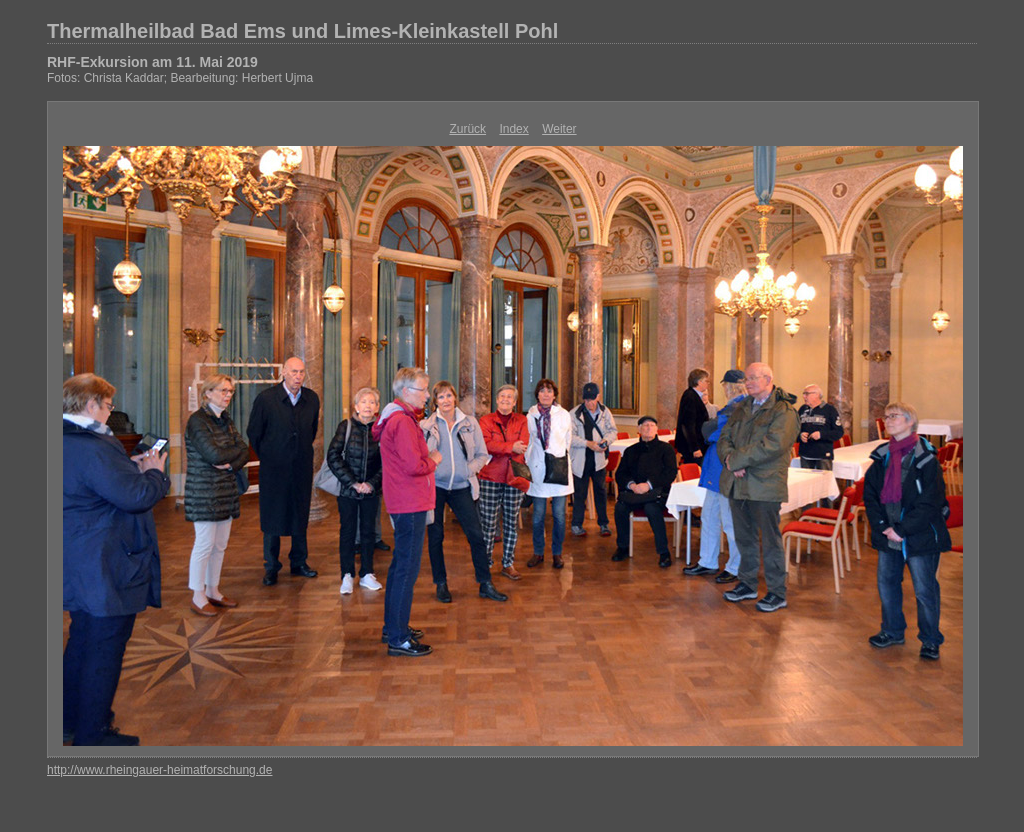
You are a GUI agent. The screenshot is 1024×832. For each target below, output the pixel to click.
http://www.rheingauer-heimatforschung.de (159, 770)
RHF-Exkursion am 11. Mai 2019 (152, 62)
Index (513, 129)
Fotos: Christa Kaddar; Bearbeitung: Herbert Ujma (180, 78)
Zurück (467, 129)
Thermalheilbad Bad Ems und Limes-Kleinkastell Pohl (302, 31)
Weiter (559, 129)
